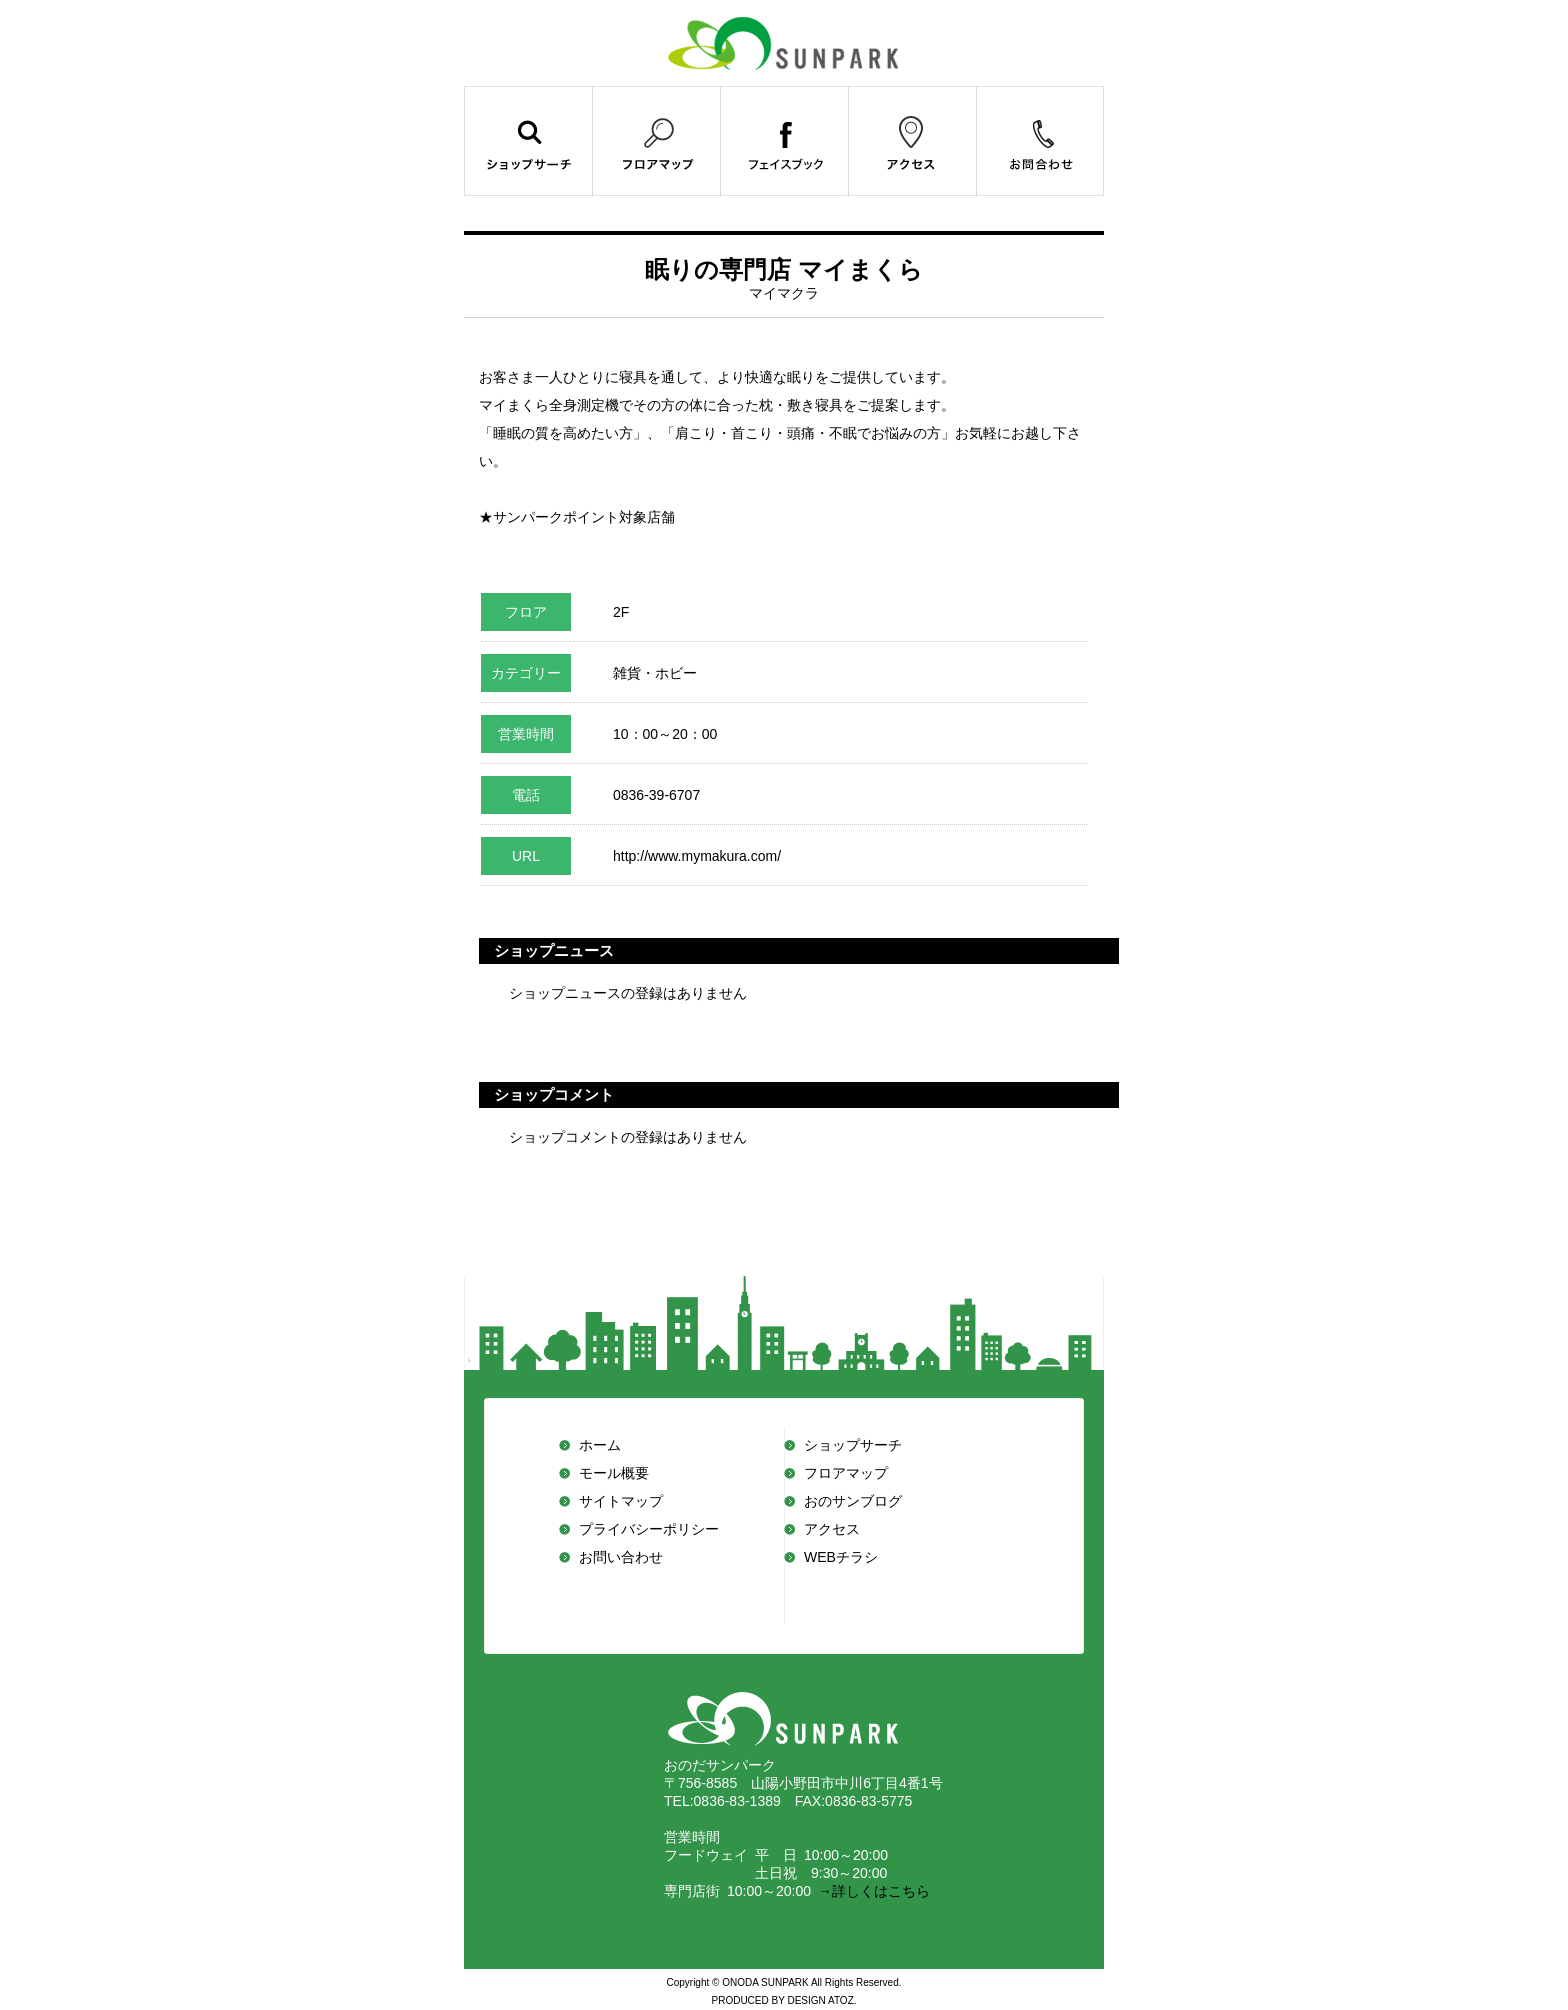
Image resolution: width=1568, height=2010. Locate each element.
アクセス (832, 1529)
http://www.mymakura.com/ (699, 856)
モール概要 (614, 1473)
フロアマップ (846, 1473)
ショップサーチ (853, 1445)
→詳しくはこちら (870, 1891)
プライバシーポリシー (649, 1529)
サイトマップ (621, 1501)
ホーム (600, 1445)
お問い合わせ (621, 1557)
